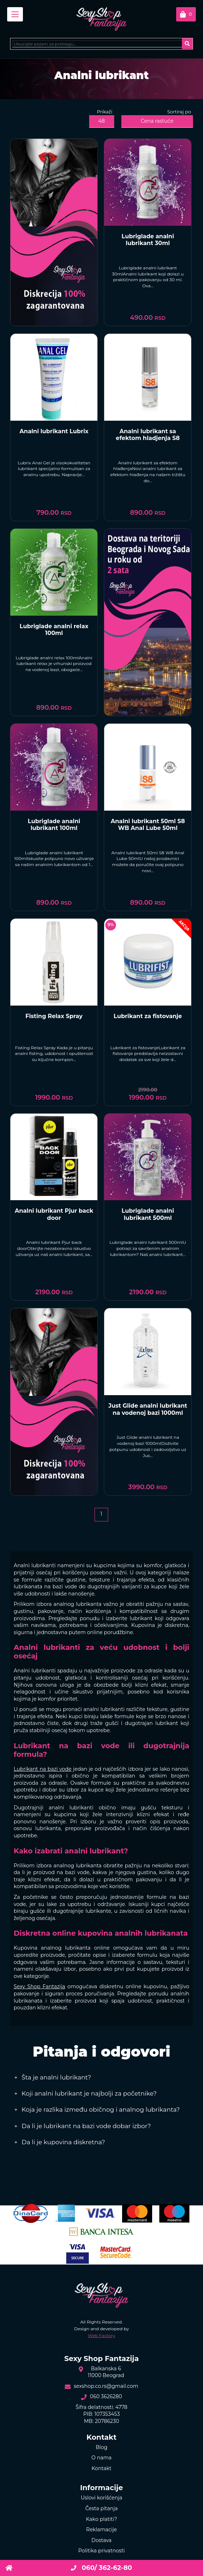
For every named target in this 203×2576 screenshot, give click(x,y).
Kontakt (102, 2468)
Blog (101, 2447)
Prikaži (104, 111)
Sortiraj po (179, 111)
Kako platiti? (101, 2519)
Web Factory (101, 2335)
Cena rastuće (157, 121)
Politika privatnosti (101, 2550)
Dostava (101, 2540)
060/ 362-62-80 (101, 2568)
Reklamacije (101, 2529)
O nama (101, 2457)
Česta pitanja (101, 2508)
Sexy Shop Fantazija (39, 1986)
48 (101, 121)
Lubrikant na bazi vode (42, 1769)
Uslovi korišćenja (101, 2497)
